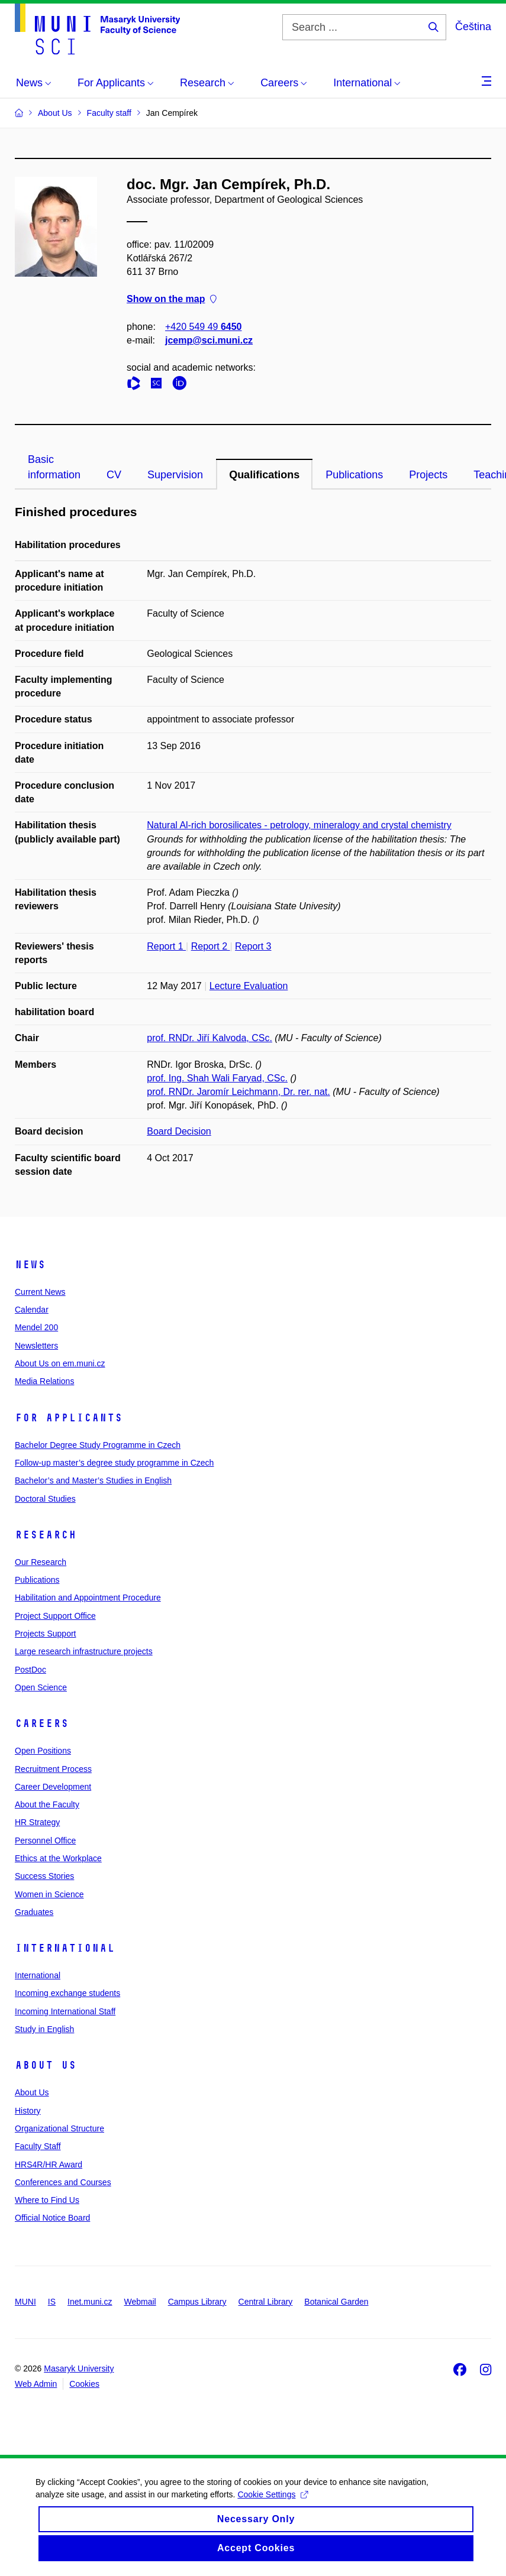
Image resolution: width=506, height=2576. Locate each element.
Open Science (41, 1687)
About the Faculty (47, 1804)
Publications (354, 475)
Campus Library (197, 2301)
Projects (428, 475)
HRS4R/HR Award (48, 2164)
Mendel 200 (36, 1327)
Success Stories (44, 1876)
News (30, 1264)
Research (45, 1534)
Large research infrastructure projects (84, 1651)
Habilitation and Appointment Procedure (88, 1597)
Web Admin (36, 2384)
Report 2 (210, 946)
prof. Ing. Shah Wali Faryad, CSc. (217, 1078)
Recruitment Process (53, 1769)
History (28, 2110)
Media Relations (44, 1381)
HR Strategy (37, 1822)
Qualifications (264, 475)
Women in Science (49, 1894)
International (65, 1948)
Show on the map (172, 299)
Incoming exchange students (67, 1993)
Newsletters (36, 1345)
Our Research (40, 1562)
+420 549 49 (203, 327)
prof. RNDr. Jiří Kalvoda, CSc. (209, 1038)
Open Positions (43, 1750)
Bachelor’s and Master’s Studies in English (93, 1480)
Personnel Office (45, 1840)
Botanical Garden (336, 2301)
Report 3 (253, 946)
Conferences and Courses (63, 2182)
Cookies (84, 2384)
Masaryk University (79, 2368)
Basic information (54, 467)
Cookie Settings (272, 2505)
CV (114, 475)
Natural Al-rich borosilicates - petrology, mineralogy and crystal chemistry (299, 825)
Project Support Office (55, 1616)
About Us (45, 2065)
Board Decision (179, 1131)
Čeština (473, 27)
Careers (42, 1723)
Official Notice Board (52, 2217)
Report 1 (166, 946)
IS (52, 2301)
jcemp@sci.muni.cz (209, 340)
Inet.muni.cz (89, 2301)
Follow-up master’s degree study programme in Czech (114, 1462)
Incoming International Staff (65, 2011)
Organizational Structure (59, 2128)
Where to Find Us (47, 2200)
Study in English (44, 2029)
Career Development (53, 1786)
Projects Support (45, 1633)
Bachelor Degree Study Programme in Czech (98, 1445)
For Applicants (69, 1417)
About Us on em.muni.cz (60, 1363)
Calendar (32, 1309)
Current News (40, 1292)
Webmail (140, 2301)
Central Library (266, 2301)
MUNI (25, 2301)
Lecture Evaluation (249, 986)
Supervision (175, 475)
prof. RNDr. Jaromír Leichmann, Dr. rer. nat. (238, 1092)
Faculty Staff (38, 2146)
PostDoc (30, 1669)
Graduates (34, 1912)
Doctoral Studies (45, 1499)
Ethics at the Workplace (58, 1858)
